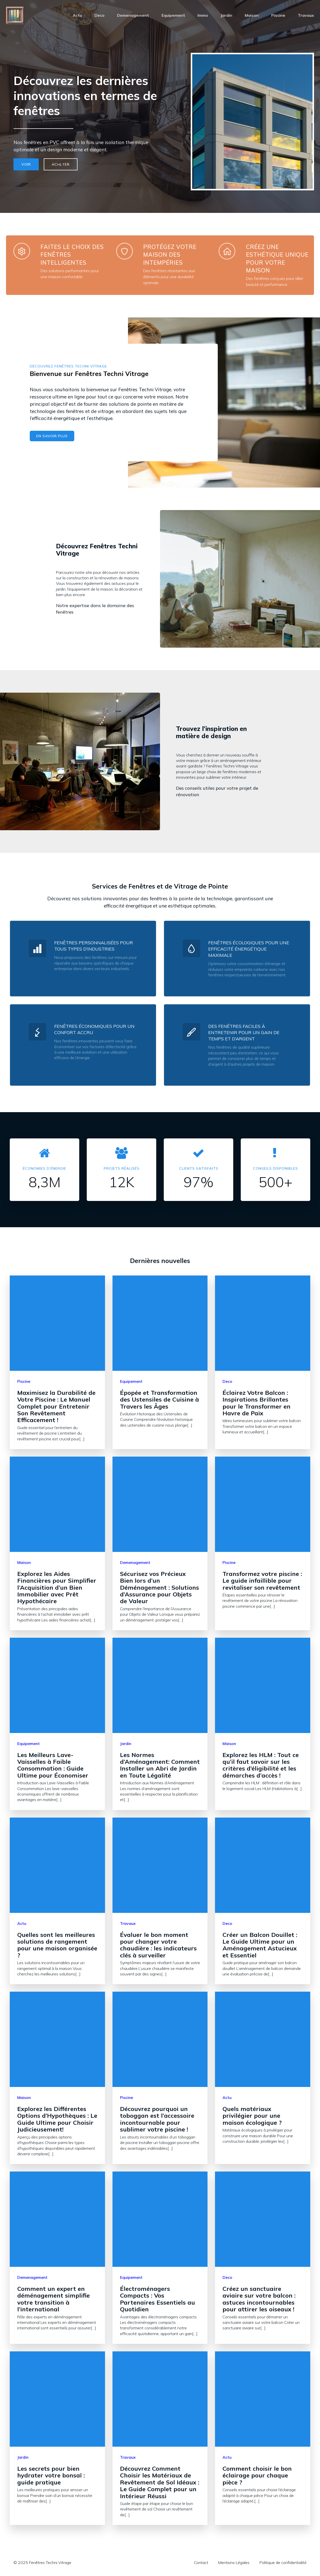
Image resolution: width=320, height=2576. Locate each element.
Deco (99, 16)
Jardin (226, 16)
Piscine (278, 16)
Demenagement (133, 16)
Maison (252, 16)
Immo (203, 16)
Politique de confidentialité (283, 2564)
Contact (201, 2564)
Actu (77, 16)
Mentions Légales (234, 2564)
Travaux (306, 16)
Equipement (173, 16)
